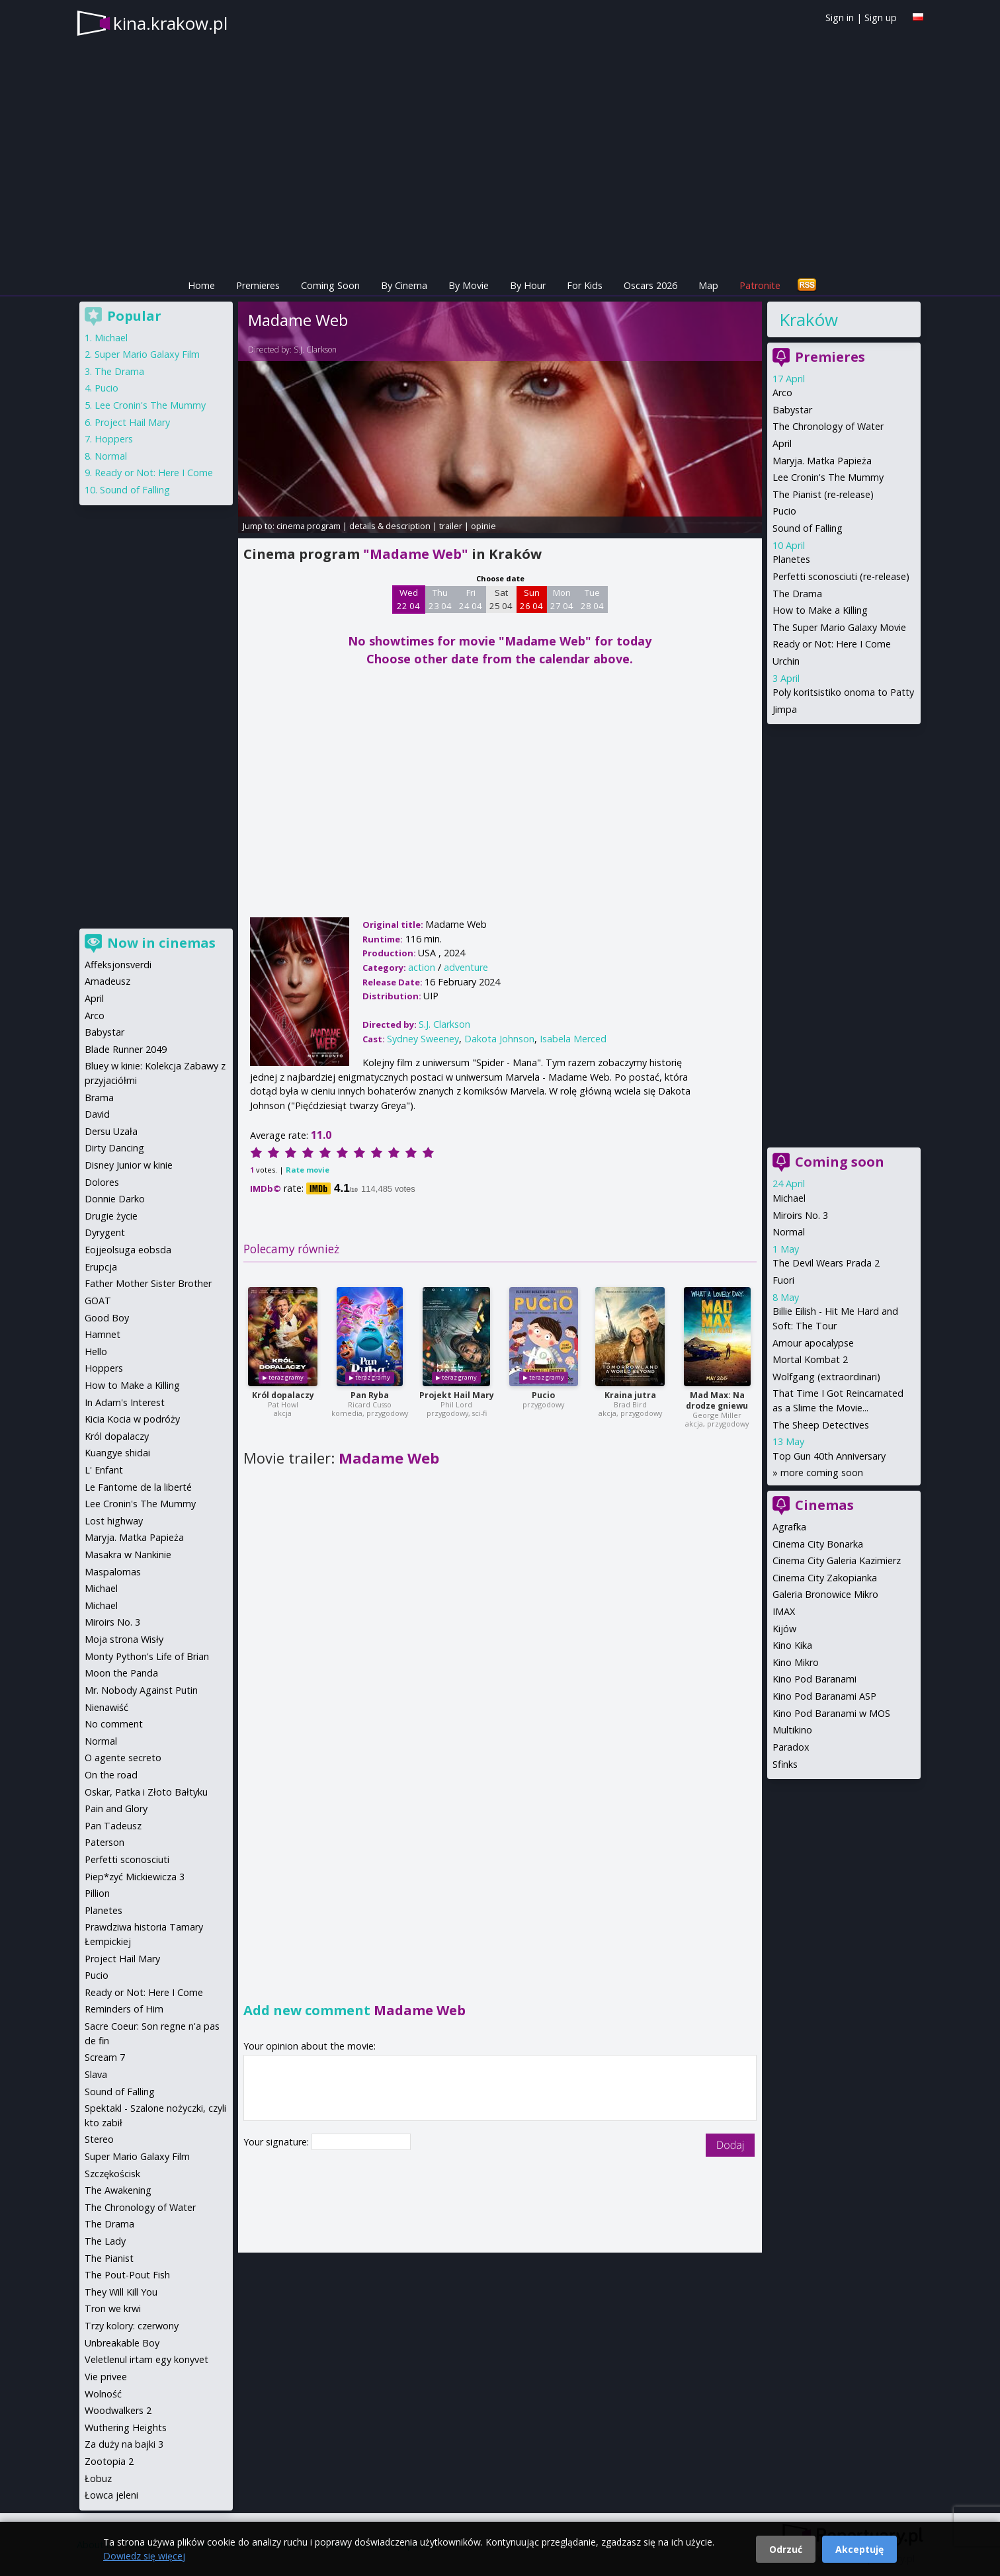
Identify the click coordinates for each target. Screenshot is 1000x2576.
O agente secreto (123, 1757)
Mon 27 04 (561, 599)
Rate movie (307, 1170)
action (421, 967)
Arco (782, 392)
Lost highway (114, 1521)
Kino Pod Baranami (814, 1679)
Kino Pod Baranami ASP (824, 1696)
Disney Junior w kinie (129, 1165)
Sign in (839, 17)
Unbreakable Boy (122, 2343)
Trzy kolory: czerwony (132, 2325)
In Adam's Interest (125, 1402)
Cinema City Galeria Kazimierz (836, 1560)
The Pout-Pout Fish (127, 2274)
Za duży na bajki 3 (124, 2444)
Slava (96, 2074)
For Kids (585, 285)
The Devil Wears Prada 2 (826, 1263)
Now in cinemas (161, 943)
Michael (789, 1198)
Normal (788, 1232)
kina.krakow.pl (170, 23)
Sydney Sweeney (423, 1038)
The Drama (797, 593)
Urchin (786, 661)
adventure (466, 967)
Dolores (102, 1182)
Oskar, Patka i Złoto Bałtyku (146, 1792)
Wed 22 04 (408, 599)
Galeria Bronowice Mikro (825, 1594)
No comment (114, 1724)
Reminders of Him (124, 2009)
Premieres (258, 285)
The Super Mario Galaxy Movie (839, 627)
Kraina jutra (630, 1395)
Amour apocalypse (813, 1343)
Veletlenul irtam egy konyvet (146, 2359)
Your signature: (277, 2142)
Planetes (791, 559)
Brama (99, 1097)
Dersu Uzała (111, 1131)
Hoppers (114, 439)
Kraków (808, 319)
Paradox (791, 1747)
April (782, 443)
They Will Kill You (121, 2292)
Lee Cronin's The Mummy (828, 477)
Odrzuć (785, 2549)
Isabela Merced (573, 1038)
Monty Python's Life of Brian (147, 1656)
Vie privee (106, 2376)
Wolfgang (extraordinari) (826, 1376)
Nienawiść (106, 1707)
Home (201, 285)
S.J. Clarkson (315, 349)
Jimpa (784, 709)
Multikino (792, 1730)
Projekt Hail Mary (456, 1395)
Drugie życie (111, 1216)
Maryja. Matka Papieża (822, 460)
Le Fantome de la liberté (138, 1487)
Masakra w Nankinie (128, 1554)
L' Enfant (104, 1470)
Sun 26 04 (531, 599)
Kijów (784, 1628)
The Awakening (118, 2190)
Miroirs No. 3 (800, 1215)
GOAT (98, 1300)
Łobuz (98, 2478)
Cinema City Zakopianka (824, 1577)
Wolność (103, 2394)
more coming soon (821, 1472)
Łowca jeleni (111, 2495)
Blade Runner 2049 (126, 1049)
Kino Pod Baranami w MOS (831, 1713)
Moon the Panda (121, 1673)
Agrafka (789, 1526)
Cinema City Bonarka (817, 1544)
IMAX (783, 1611)
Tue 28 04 (592, 599)
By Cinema (404, 285)
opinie (483, 526)
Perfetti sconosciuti (127, 1859)
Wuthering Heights (126, 2427)
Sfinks (785, 1764)
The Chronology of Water (828, 426)
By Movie (468, 285)
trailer (450, 526)
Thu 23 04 (440, 599)
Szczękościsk (112, 2173)
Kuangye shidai (117, 1452)
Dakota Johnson (499, 1038)
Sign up (880, 17)
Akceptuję (859, 2549)
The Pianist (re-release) (823, 494)
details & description (390, 526)
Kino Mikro (795, 1662)
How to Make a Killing (820, 610)
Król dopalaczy (283, 1395)
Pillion (97, 1893)
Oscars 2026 (650, 285)
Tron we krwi (113, 2308)
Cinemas (824, 1505)
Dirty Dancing (114, 1148)
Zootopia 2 (109, 2461)
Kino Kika (792, 1645)
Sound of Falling (807, 528)
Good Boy (107, 1317)
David (97, 1114)
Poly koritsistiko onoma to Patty (843, 692)
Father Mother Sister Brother (148, 1283)
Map (708, 285)
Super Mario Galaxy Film (147, 354)
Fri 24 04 (470, 599)
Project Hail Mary (132, 422)
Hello (96, 1351)
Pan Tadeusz (113, 1825)
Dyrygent (105, 1232)
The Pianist (109, 2258)
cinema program (308, 526)
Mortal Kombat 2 (810, 1359)
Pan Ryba (370, 1395)
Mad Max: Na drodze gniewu (717, 1400)
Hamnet (102, 1334)
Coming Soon (330, 285)
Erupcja (101, 1267)
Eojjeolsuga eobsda (128, 1249)
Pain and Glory (116, 1808)
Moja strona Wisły (124, 1639)
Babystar (792, 409)
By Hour (528, 285)
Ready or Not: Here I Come (831, 644)
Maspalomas (113, 1571)
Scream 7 (105, 2057)
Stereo (99, 2139)
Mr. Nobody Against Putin (141, 1690)
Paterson (104, 1842)
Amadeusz (107, 981)
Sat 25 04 (501, 599)
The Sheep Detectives (820, 1425)
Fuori (783, 1280)
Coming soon (839, 1162)
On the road (111, 1774)
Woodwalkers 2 (118, 2410)
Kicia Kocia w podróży (132, 1419)
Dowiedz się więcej (144, 2556)
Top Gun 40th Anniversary (829, 1456)
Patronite (759, 285)
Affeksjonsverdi (118, 964)
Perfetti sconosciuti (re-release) (840, 576)
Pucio (543, 1395)
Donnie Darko (115, 1198)
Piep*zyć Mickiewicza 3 (135, 1876)
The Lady (105, 2241)
